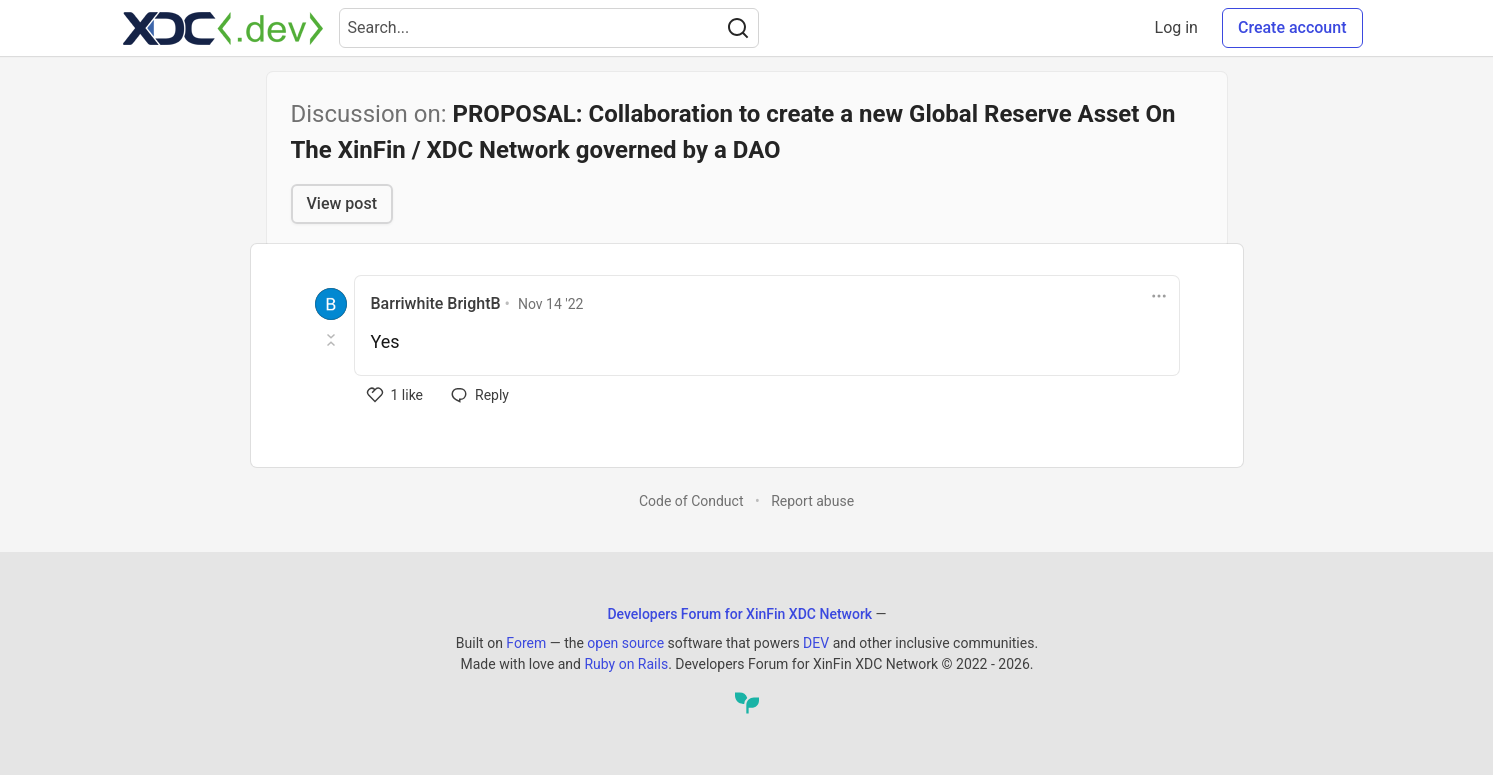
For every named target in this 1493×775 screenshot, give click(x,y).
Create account (1292, 27)
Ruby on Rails (626, 664)
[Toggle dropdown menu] (1159, 296)
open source (625, 643)
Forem (526, 643)
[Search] (738, 28)
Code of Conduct (691, 501)
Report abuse (812, 501)
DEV (816, 643)
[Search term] (549, 28)
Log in (1176, 27)
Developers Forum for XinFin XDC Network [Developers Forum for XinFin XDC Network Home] (739, 614)
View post (342, 203)
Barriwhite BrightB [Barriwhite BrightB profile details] (436, 303)
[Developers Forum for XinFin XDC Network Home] (223, 28)
